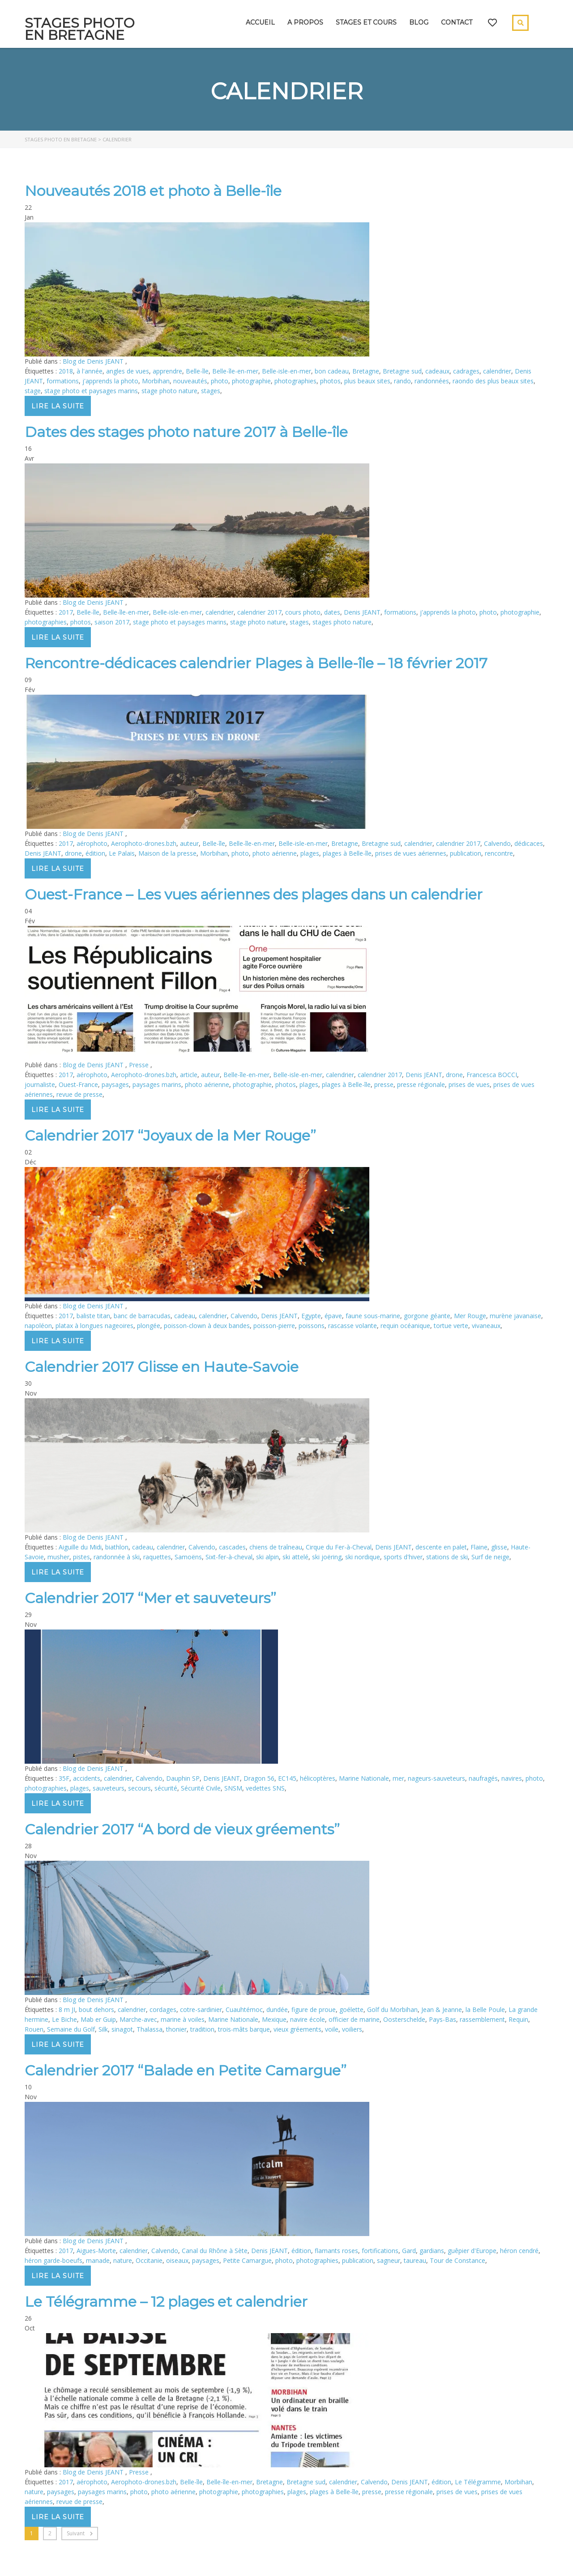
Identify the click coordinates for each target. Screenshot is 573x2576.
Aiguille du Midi (80, 1547)
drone (73, 853)
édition (95, 853)
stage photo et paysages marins (91, 390)
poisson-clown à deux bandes (207, 1325)
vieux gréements (297, 2029)
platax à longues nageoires (94, 1325)
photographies (295, 381)
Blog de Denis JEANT (94, 361)
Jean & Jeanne (441, 2009)
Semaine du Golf (71, 2029)
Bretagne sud (402, 371)
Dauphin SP (183, 1778)
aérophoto (92, 843)
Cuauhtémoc (244, 2009)
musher (58, 1557)
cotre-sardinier (201, 2009)
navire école (307, 2019)
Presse (139, 1065)
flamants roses (336, 2250)
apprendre (167, 371)
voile (331, 2029)
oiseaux (177, 2260)
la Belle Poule (485, 2009)
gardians (431, 2250)
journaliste (40, 1084)
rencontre (499, 853)
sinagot (122, 2029)
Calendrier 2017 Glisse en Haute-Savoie (162, 1366)
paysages (115, 1084)
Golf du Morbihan (392, 2009)
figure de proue (313, 2009)
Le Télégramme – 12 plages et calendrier (166, 2301)
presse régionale (421, 1084)
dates (332, 612)
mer (398, 1778)
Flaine (478, 1547)
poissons (312, 1325)
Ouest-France (78, 1084)
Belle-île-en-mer (235, 371)
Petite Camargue (247, 2260)
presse (383, 1084)
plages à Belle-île (347, 853)
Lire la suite (57, 406)
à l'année (90, 371)
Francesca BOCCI (491, 1074)
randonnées (432, 381)
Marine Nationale (364, 1778)
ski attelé (295, 1557)
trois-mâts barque (244, 2029)
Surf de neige (490, 1557)
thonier (176, 2029)
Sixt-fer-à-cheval (228, 1557)
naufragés (483, 1778)
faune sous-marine (373, 1315)
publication (465, 853)
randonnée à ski (117, 1557)
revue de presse (79, 1094)
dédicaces (528, 843)
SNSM (233, 1788)
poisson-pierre (274, 1325)
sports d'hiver (403, 1557)
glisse (499, 1547)
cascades (232, 1547)
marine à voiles (183, 2019)
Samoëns (188, 1557)
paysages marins (157, 1084)
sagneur (388, 2260)
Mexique (274, 2019)
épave (333, 1315)
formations (63, 381)
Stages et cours (366, 22)
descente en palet (441, 1547)
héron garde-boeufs (53, 2260)
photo (219, 381)
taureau (415, 2260)
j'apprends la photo (110, 381)
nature (122, 2260)
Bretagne (365, 371)
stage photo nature (169, 390)
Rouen (34, 2029)
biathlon (116, 1547)
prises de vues (469, 1084)
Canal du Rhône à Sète (215, 2250)
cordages (163, 2009)
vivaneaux (486, 1325)
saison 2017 (111, 622)
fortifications (380, 2250)
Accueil (260, 22)
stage (33, 390)
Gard (409, 2250)
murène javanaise (515, 1315)
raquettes (157, 1557)
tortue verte (451, 1325)
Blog (418, 22)
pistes (81, 1557)
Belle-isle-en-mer (286, 371)
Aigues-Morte (96, 2250)
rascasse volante (352, 1325)
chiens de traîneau (275, 1547)
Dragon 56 (259, 1778)
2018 (66, 371)
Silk (103, 2029)
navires (511, 1778)
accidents (86, 1778)
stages (210, 390)
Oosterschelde (404, 2019)
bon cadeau (332, 371)
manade (98, 2260)
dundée (277, 2009)
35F (64, 1778)
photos (330, 381)
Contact (456, 22)
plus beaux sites (367, 381)
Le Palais (122, 853)
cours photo (303, 612)
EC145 (287, 1778)
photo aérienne (274, 853)
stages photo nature (342, 622)
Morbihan (156, 381)
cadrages (466, 371)
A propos (305, 22)
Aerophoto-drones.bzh (143, 843)
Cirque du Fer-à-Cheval (339, 1547)
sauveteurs (108, 1788)
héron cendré (519, 2250)
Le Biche (64, 2019)
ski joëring (327, 1557)
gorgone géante (427, 1315)
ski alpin (267, 1557)
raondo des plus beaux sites (493, 381)
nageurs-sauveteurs (436, 1778)
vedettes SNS (265, 1788)
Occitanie (149, 2260)
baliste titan (93, 1315)
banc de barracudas (142, 1315)
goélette (351, 2009)
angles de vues (127, 371)
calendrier (497, 371)
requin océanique (405, 1325)
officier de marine (354, 2019)
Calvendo (497, 843)
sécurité (165, 1788)
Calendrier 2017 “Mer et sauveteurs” (150, 1598)
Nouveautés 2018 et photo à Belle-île (153, 190)
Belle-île (197, 371)
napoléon (38, 1325)
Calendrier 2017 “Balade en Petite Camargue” (185, 2070)
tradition (202, 2029)
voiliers (352, 2029)
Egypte (311, 1315)
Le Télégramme (478, 2482)
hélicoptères (317, 1778)
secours (139, 1788)
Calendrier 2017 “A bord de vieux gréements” (182, 1829)
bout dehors (96, 2009)
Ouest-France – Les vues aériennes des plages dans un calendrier (254, 894)
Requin (518, 2019)
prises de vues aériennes (410, 853)
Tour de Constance (457, 2260)
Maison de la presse (167, 853)
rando (402, 381)
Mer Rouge (470, 1315)
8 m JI (67, 2009)
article (188, 1074)
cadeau (184, 1315)
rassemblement (482, 2019)
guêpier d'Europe (472, 2250)
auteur (189, 843)
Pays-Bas (442, 2019)
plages (309, 853)
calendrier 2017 (259, 612)
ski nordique (362, 1557)
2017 (66, 612)
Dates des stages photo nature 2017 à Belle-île (186, 432)
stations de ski (447, 1557)
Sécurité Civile (201, 1788)
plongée (148, 1325)
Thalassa (149, 2029)
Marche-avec (138, 2019)
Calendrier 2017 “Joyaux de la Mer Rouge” (170, 1135)
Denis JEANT (362, 612)
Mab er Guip (98, 2019)
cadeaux (437, 371)
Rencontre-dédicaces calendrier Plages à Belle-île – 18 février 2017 (256, 663)
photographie (251, 381)
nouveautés (190, 381)
